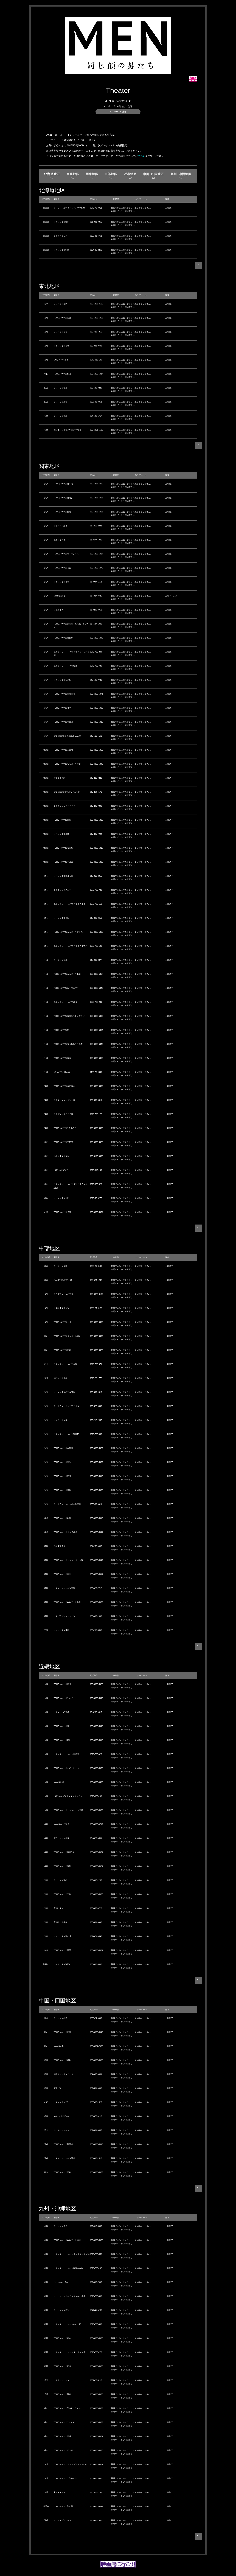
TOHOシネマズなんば (63, 1698)
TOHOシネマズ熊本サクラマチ (67, 2408)
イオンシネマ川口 (61, 918)
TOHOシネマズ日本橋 (63, 484)
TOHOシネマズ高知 (62, 2172)
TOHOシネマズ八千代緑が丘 (66, 988)
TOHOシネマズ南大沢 (63, 722)
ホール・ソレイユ (61, 2130)
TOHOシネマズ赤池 (62, 1462)
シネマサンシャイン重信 (64, 2158)
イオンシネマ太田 (61, 1198)
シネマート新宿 (60, 526)
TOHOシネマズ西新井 (63, 638)
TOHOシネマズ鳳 (61, 1726)
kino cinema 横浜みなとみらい (67, 792)
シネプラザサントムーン (64, 1616)
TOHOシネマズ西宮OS (64, 1852)
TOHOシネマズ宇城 (62, 2436)
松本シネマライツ (61, 1308)
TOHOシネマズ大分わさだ (65, 2478)
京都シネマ (58, 1908)
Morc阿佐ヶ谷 (60, 596)
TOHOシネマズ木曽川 (63, 1448)
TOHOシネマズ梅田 (62, 1684)
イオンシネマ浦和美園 (63, 876)
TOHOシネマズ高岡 (62, 1350)
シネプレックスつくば (63, 1114)
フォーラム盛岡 (60, 304)
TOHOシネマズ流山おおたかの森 (68, 1044)
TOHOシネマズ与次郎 (63, 2506)
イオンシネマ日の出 (62, 680)
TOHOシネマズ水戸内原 (64, 1086)
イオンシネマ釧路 (61, 250)
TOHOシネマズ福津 (62, 2366)
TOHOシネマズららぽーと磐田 (67, 1602)
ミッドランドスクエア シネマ (67, 1406)
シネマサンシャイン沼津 (64, 1588)
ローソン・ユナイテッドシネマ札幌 (69, 208)
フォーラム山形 (60, 388)
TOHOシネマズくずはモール (66, 1768)
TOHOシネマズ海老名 (63, 848)
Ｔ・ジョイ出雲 (60, 2018)
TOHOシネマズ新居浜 (63, 2144)
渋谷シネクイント (61, 540)
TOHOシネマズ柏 (61, 1030)
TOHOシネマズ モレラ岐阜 (65, 1532)
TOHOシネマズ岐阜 (62, 1518)
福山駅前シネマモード (63, 2074)
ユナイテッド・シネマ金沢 (65, 1364)
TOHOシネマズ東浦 (62, 1476)
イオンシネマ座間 (61, 834)
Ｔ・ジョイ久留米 (61, 2310)
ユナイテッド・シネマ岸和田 (66, 1754)
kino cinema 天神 (61, 2282)
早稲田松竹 (58, 610)
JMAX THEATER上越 (63, 1280)
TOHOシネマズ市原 (62, 1058)
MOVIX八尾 (59, 1782)
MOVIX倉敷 (59, 2046)
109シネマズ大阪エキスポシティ (68, 1796)
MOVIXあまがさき (62, 1824)
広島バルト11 (60, 2088)
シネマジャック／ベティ (64, 806)
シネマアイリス (60, 236)
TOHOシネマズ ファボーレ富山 (67, 1336)
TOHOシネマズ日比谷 (63, 498)
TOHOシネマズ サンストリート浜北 (69, 1560)
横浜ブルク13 (60, 778)
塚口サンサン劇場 (61, 1838)
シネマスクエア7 (61, 2102)
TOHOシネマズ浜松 (62, 1574)
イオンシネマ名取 (61, 346)
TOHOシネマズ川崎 (62, 820)
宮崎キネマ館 (59, 2492)
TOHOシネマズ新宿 (62, 512)
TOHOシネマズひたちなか (65, 1128)
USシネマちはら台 (62, 1072)
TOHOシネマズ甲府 (62, 1212)
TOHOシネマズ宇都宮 (63, 1142)
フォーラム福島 (60, 416)
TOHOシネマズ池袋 (62, 568)
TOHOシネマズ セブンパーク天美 (68, 1810)
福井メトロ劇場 (60, 1378)
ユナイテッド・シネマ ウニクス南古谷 (70, 946)
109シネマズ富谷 (61, 360)
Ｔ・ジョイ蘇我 (60, 960)
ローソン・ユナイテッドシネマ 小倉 (69, 2296)
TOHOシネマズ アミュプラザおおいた (70, 2464)
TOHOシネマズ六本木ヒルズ (66, 554)
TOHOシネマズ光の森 (63, 2450)
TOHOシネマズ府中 (62, 708)
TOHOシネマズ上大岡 (63, 750)
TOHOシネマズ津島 (62, 1490)
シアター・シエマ (61, 2380)
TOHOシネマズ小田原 (63, 862)
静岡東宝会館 (59, 1546)
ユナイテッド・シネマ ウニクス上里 (69, 904)
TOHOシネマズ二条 (62, 1894)
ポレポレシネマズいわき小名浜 (67, 430)
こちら (141, 156)
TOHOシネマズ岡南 (62, 2032)
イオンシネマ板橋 (61, 582)
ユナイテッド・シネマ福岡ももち (68, 2268)
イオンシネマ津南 (61, 1630)
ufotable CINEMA (61, 2116)
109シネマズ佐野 (61, 1170)
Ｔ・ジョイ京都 (60, 1880)
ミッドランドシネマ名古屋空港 (67, 1504)
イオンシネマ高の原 (62, 1936)
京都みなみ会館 (60, 1922)
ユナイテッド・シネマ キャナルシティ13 (71, 2254)
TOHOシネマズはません (64, 2422)
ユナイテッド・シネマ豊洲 (65, 666)
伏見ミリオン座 (60, 1420)
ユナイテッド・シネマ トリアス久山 (69, 2352)
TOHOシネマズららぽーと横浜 (67, 764)
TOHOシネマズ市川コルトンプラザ (69, 1016)
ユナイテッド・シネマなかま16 (67, 2324)
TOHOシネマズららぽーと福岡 (67, 2240)
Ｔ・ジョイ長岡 (60, 1266)
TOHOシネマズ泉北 (62, 1740)
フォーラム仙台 (60, 332)
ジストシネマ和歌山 (62, 1964)
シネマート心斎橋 (61, 1712)
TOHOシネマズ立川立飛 (64, 694)
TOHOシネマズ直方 (62, 2338)
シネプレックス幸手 (62, 890)
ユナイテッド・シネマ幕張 (65, 1002)
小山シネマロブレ (61, 1156)
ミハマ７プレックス (62, 2520)
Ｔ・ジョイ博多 (60, 2226)
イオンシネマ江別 (61, 222)
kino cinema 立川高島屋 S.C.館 (67, 736)
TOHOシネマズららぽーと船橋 (67, 974)
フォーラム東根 (60, 402)
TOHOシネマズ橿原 (62, 1950)
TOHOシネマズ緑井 (62, 2060)
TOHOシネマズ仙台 (62, 318)
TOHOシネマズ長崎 (62, 2394)
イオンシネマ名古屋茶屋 (64, 1392)
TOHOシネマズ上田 (62, 1322)
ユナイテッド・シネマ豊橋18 (66, 1434)
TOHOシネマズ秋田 (62, 374)
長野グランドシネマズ (63, 1294)
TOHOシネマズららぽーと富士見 (68, 932)
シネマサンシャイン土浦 (64, 1100)
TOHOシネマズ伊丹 (62, 1866)
